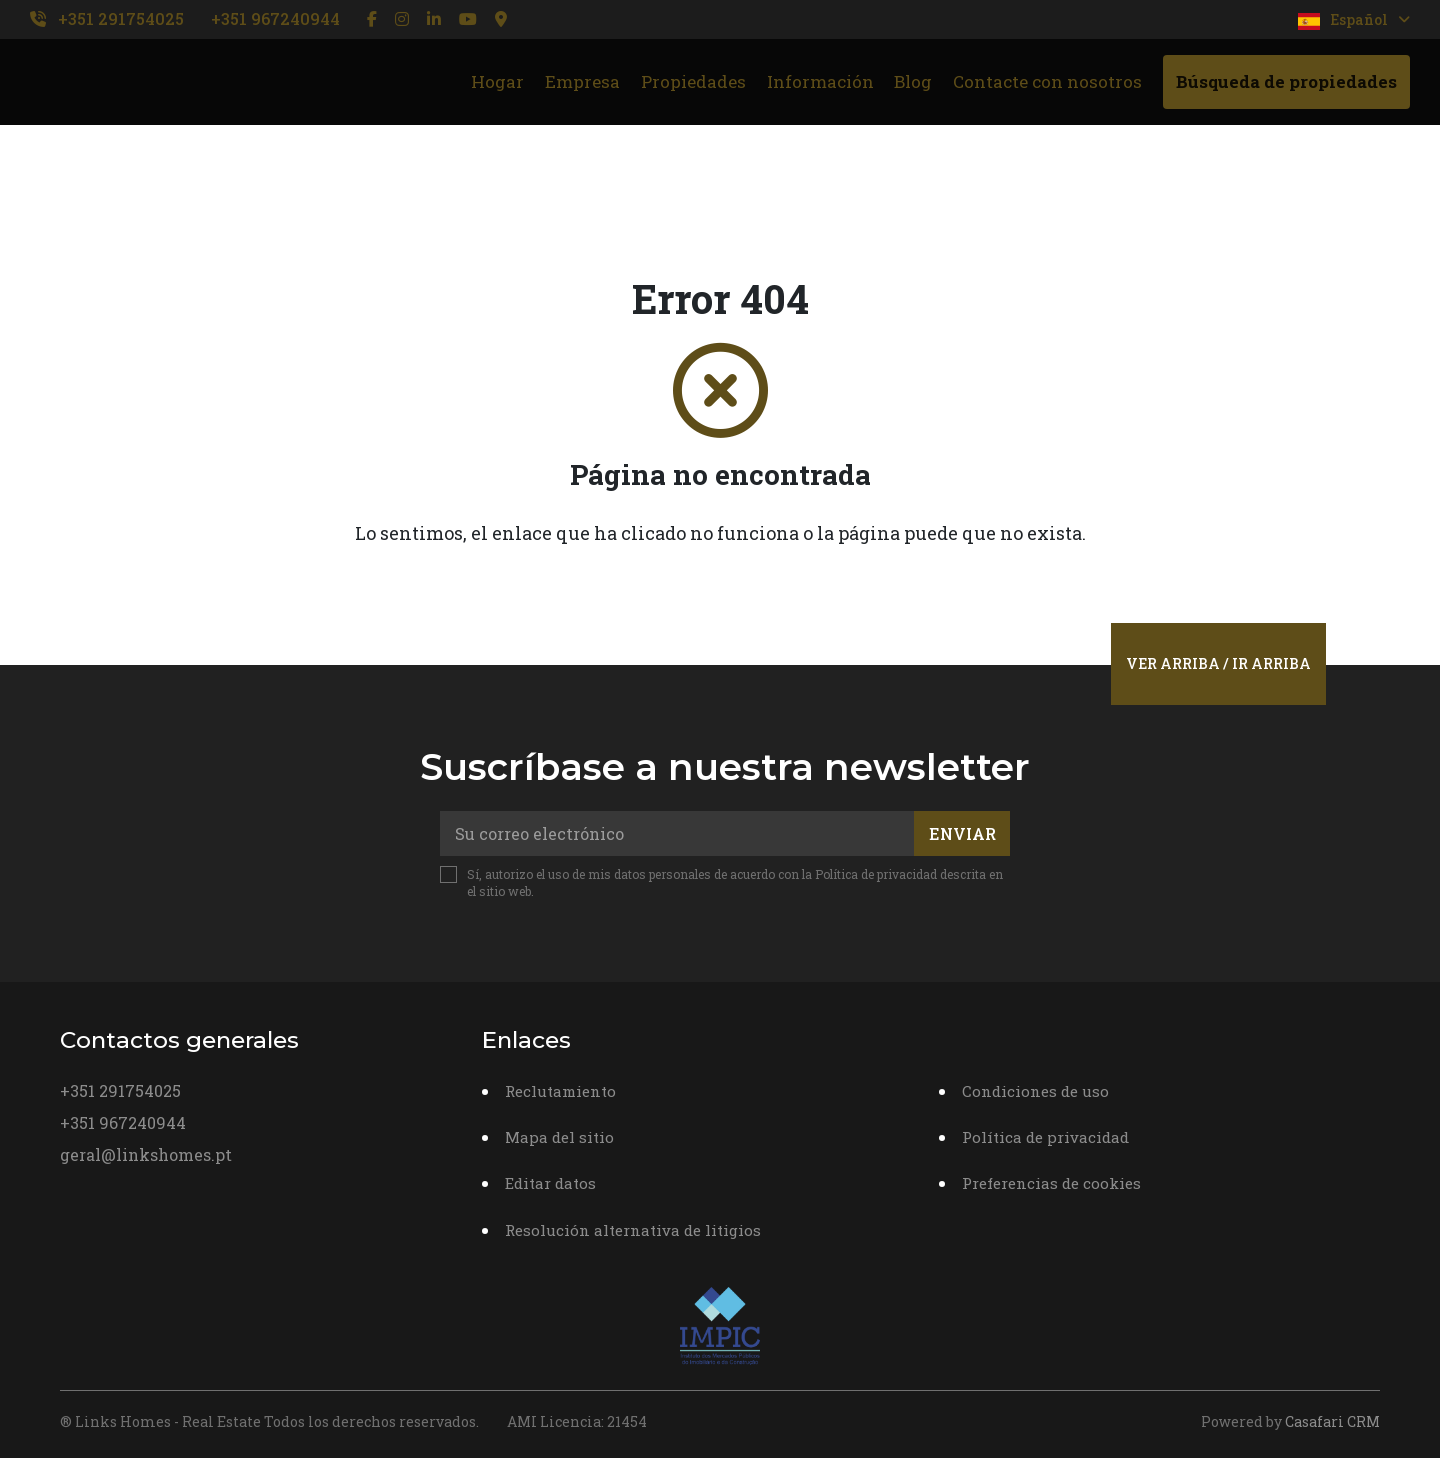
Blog (913, 81)
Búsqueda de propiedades (1286, 81)
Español (1354, 20)
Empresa (582, 81)
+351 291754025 (121, 18)
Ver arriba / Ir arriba (1218, 663)
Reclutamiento (560, 1091)
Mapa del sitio (559, 1137)
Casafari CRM (1332, 1421)
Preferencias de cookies (1051, 1183)
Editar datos (550, 1183)
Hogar (497, 81)
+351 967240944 (275, 18)
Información (820, 81)
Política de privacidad (876, 874)
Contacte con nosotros (1047, 81)
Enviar (962, 833)
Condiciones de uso (1035, 1091)
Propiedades (693, 81)
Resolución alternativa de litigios (633, 1230)
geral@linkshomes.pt (146, 1154)
